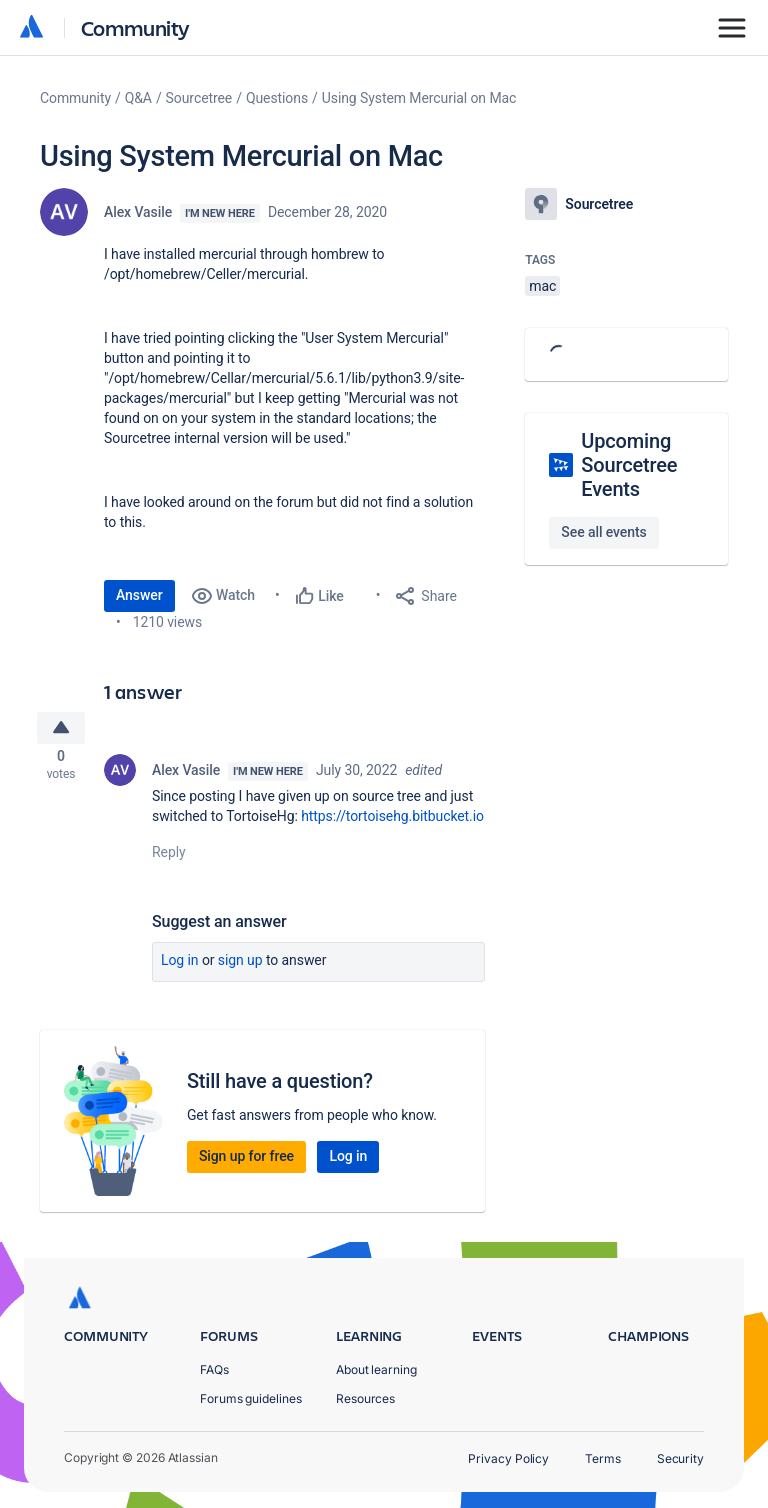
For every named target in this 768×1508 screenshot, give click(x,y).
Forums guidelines (251, 1398)
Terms (603, 1458)
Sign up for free (246, 1162)
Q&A (138, 98)
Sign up (240, 966)
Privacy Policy (508, 1458)
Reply (169, 858)
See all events (603, 532)
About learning (376, 1369)
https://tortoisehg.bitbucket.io (392, 822)
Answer (139, 595)
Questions (277, 98)
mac (542, 286)
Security (680, 1458)
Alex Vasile (138, 212)
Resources (365, 1398)
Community (135, 27)
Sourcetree (199, 98)
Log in (180, 966)
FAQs (214, 1369)
